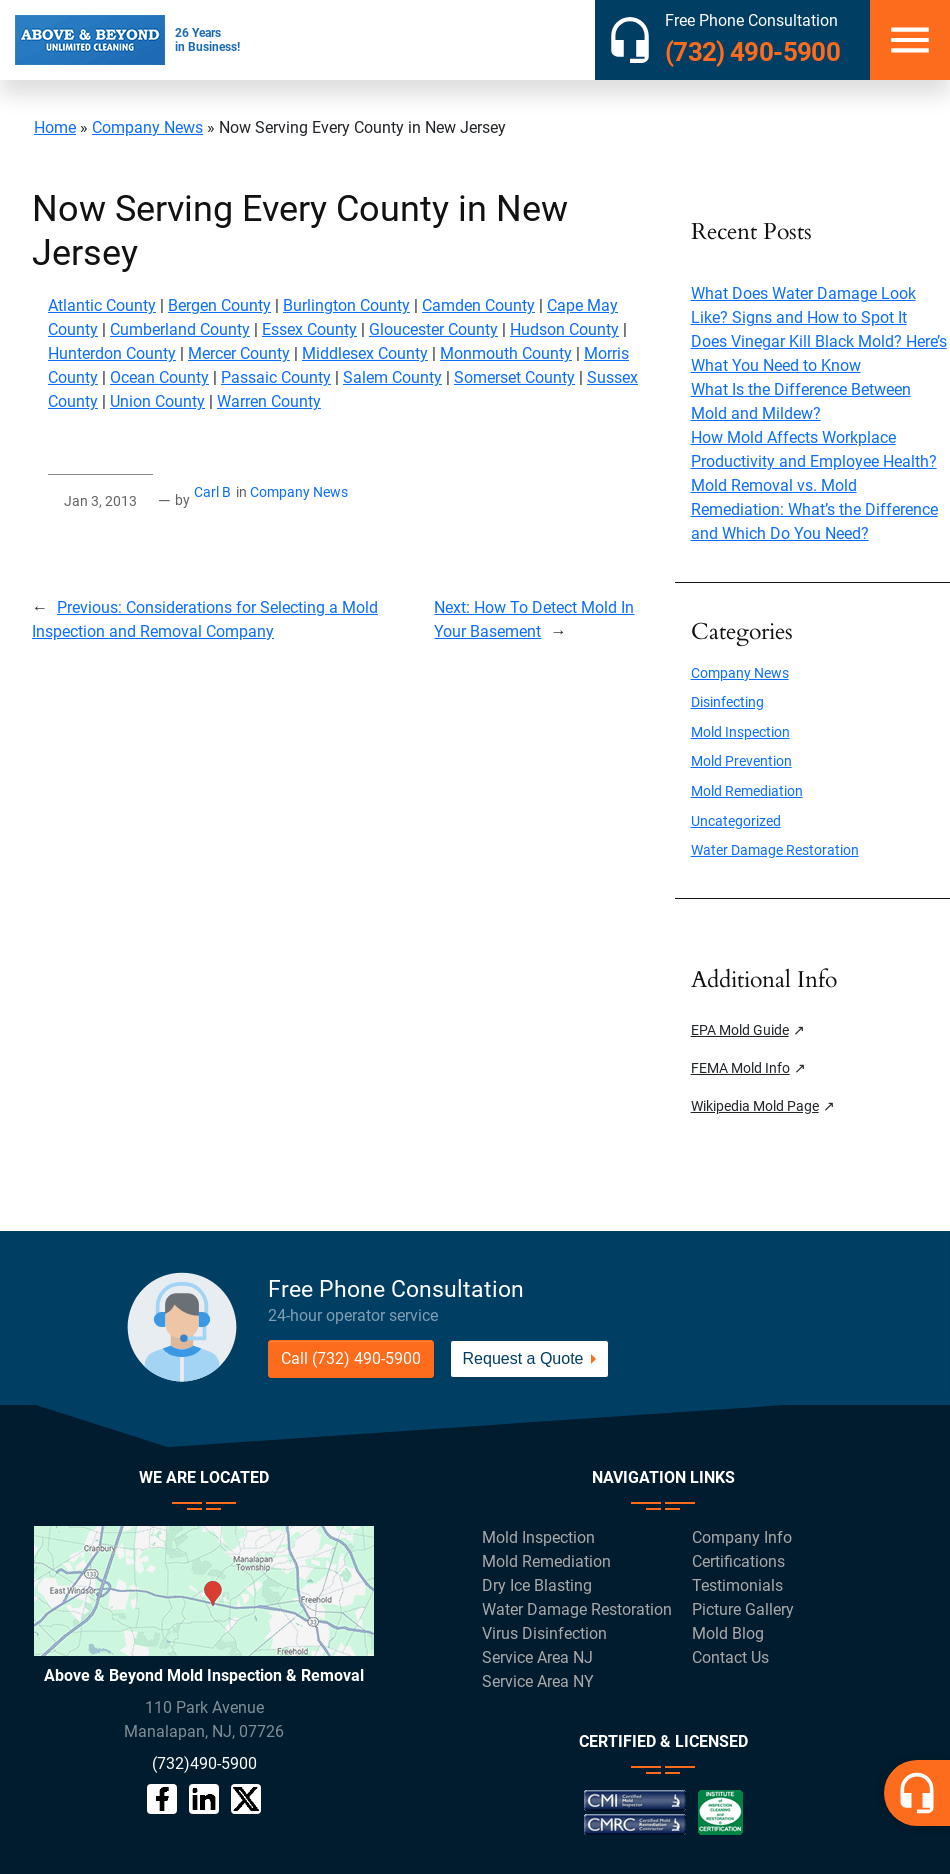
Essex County (309, 329)
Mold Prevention (741, 761)
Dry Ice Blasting (537, 1585)
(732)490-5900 (204, 1763)
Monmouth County (506, 353)
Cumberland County (180, 329)
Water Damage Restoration (775, 850)
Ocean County (159, 377)
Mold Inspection (740, 732)
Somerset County (514, 377)
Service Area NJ (537, 1657)
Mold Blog (728, 1633)
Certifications (738, 1561)
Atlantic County (102, 305)
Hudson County (564, 329)
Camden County (478, 305)
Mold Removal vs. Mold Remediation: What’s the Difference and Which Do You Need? (814, 509)
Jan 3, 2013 (100, 501)
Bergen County (219, 305)
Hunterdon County (112, 353)
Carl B (212, 492)
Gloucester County (433, 329)
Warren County (269, 401)
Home (55, 127)
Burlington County (346, 305)
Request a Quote (523, 1358)
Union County (157, 401)
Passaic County (276, 377)
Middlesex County (365, 353)
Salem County (392, 377)
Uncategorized (736, 821)
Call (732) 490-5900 (351, 1358)
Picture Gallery (743, 1609)
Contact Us (730, 1657)
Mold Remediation (747, 791)
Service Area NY (538, 1681)
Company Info (742, 1537)
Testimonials (737, 1585)
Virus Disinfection (544, 1633)
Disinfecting (727, 702)
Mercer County (239, 353)
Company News (147, 127)
